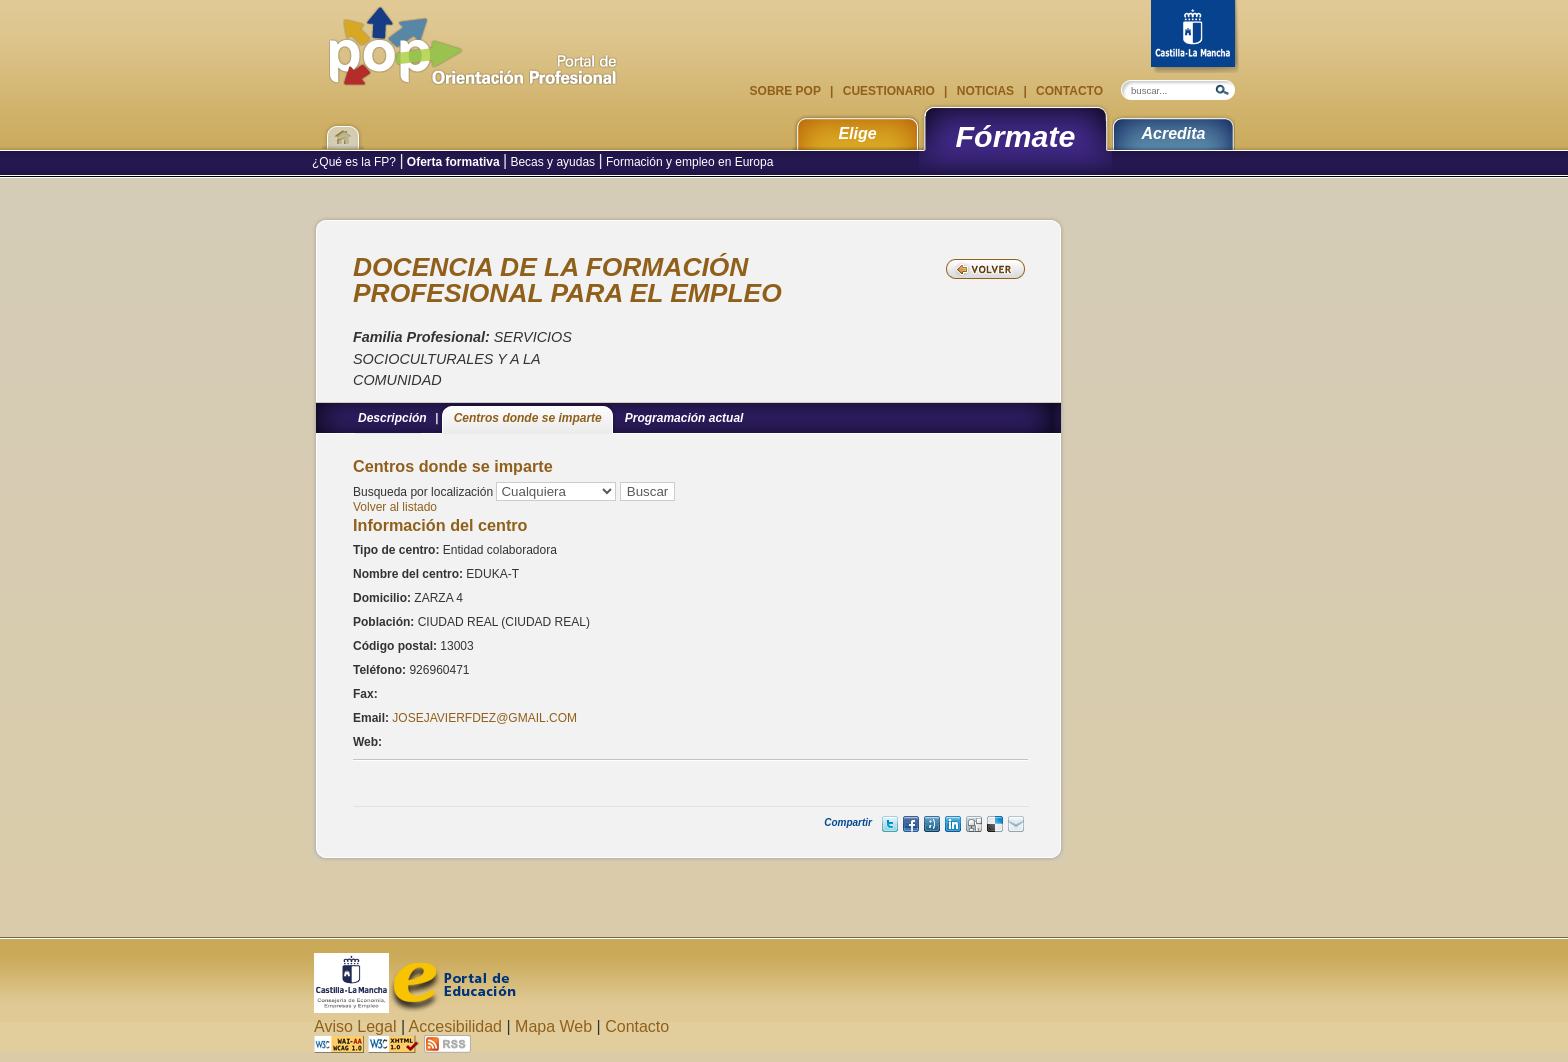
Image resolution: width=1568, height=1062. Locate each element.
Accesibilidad (455, 1026)
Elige (857, 133)
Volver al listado (395, 507)
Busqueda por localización (423, 492)
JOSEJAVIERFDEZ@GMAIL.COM (484, 718)
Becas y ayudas (552, 162)
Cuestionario (888, 91)
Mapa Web (553, 1026)
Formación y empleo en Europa (688, 162)
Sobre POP (787, 91)
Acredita (1173, 133)
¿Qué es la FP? (355, 162)
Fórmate (1016, 136)
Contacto (1068, 91)
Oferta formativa (453, 162)
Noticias (985, 91)
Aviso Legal (355, 1026)
